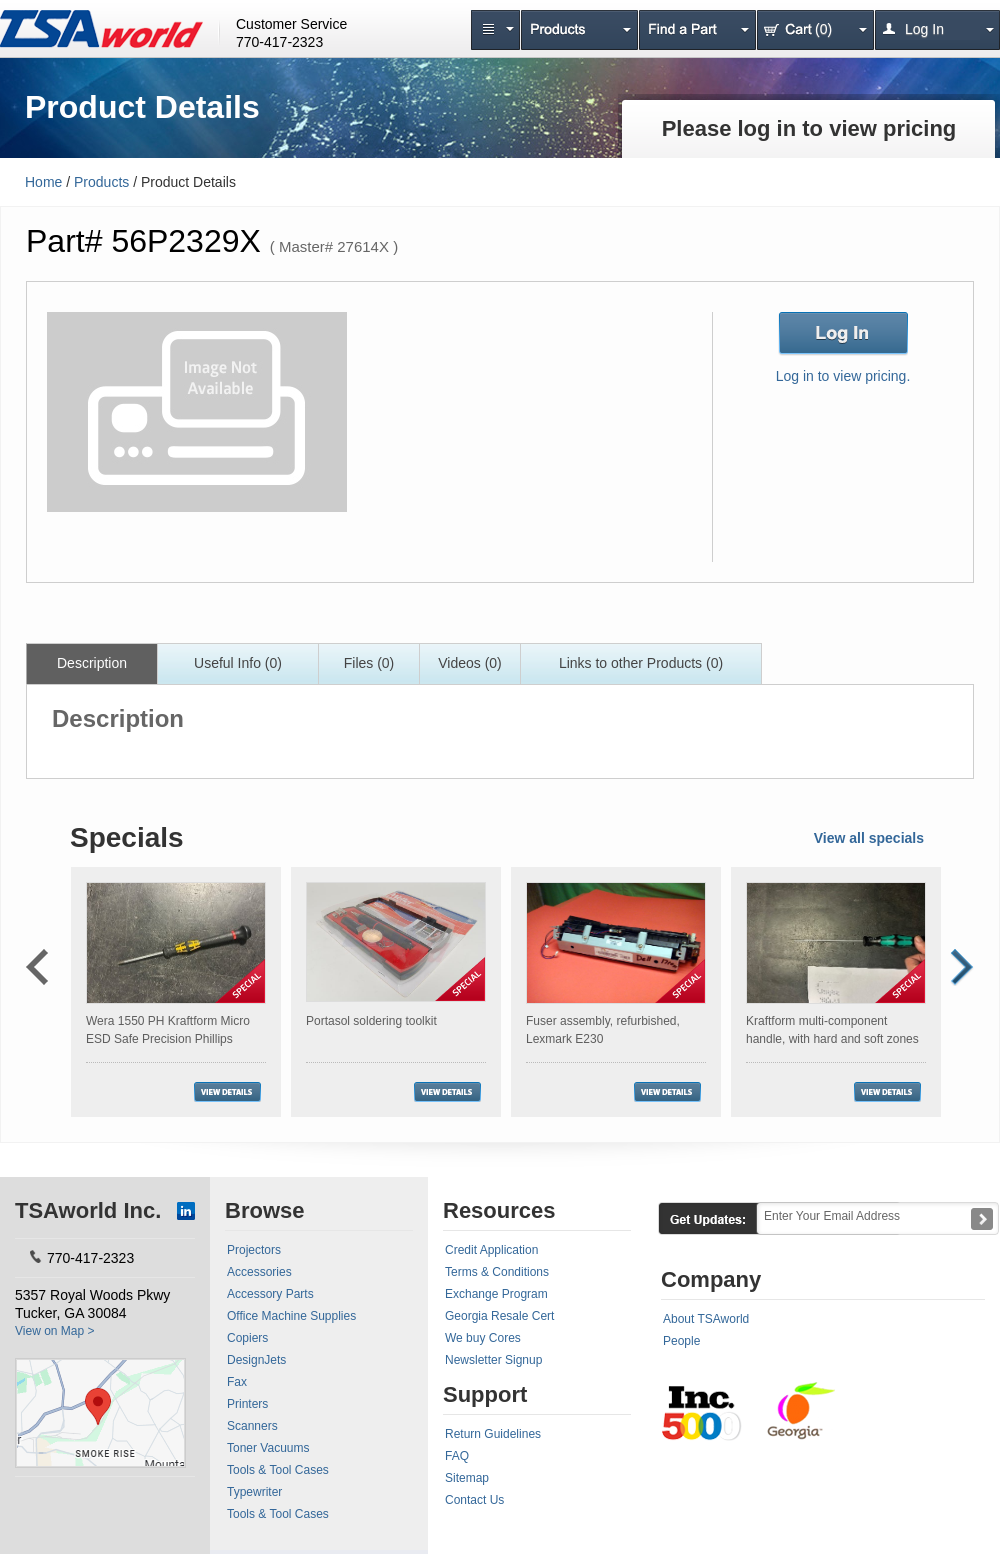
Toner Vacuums (268, 1448)
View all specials (869, 838)
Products (101, 182)
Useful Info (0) (238, 663)
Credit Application (491, 1250)
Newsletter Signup (493, 1360)
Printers (247, 1404)
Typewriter (254, 1492)
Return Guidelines (493, 1434)
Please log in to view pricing (809, 128)
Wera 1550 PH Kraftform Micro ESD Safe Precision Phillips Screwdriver (168, 1039)
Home (43, 182)
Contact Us (474, 1500)
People (681, 1341)
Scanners (252, 1426)
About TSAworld (706, 1319)
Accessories (259, 1272)
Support (485, 1394)
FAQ (457, 1456)
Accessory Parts (270, 1294)
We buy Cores (483, 1338)
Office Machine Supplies (291, 1316)
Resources (499, 1210)
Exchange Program (496, 1294)
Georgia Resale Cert (499, 1316)
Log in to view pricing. (843, 376)
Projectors (254, 1250)
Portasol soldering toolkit (371, 1021)
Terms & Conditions (497, 1272)
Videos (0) (470, 663)
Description (92, 663)
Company (711, 1279)
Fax (237, 1382)
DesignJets (256, 1360)
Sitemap (467, 1478)
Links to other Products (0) (641, 663)
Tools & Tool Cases (278, 1470)
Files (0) (369, 663)
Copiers (247, 1338)
